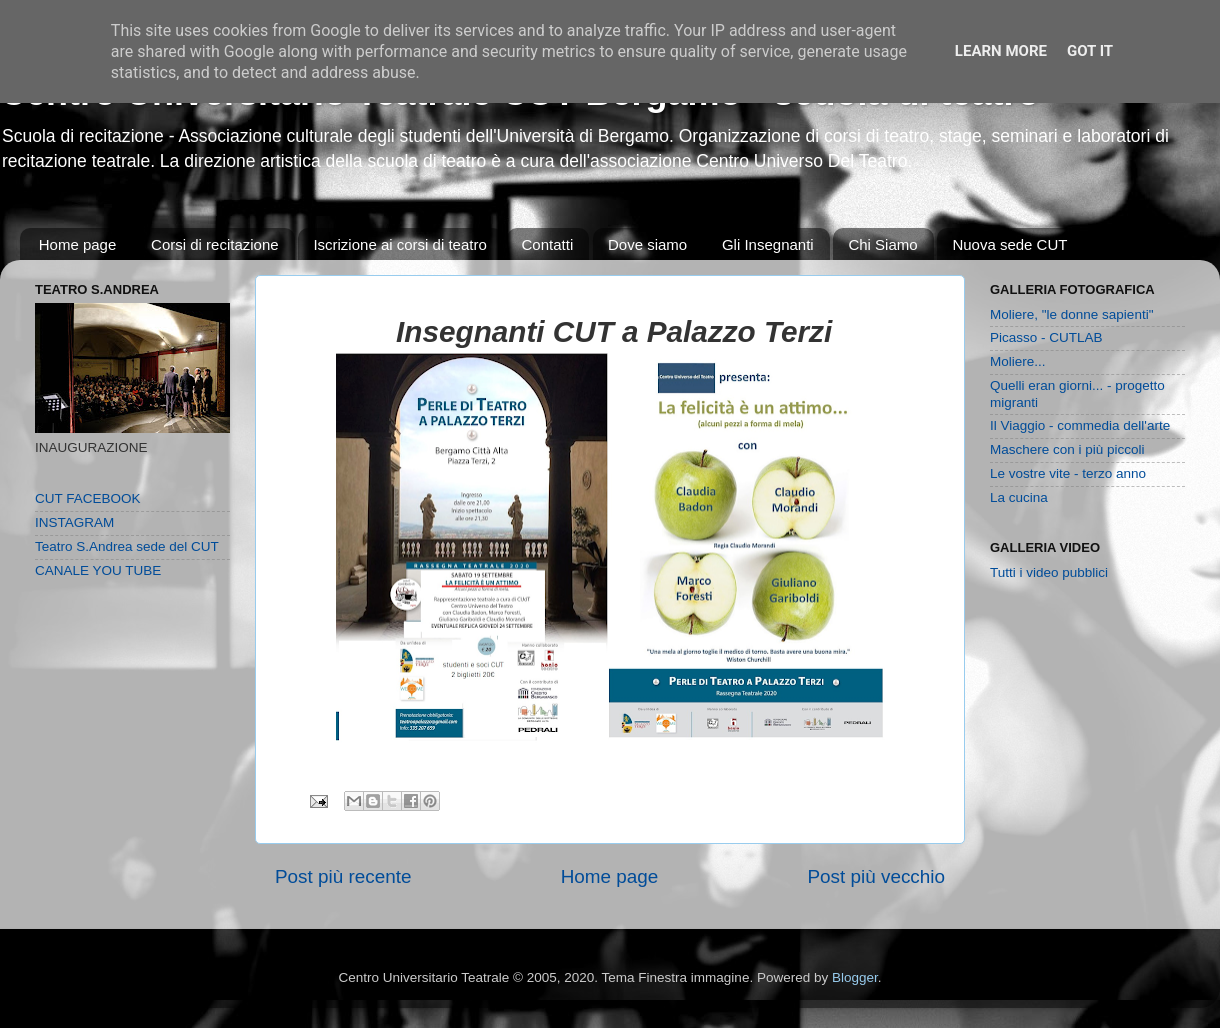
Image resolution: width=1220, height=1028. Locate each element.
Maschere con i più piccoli (1067, 449)
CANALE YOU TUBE (98, 570)
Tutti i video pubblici (1049, 572)
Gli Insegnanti (768, 244)
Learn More (1001, 51)
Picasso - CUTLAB (1046, 337)
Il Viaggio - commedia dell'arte (1080, 425)
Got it (1090, 51)
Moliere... (1018, 361)
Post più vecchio (876, 876)
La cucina (1019, 497)
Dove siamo (647, 244)
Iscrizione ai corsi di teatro (399, 244)
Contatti (548, 244)
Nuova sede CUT (1009, 244)
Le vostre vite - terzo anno (1068, 473)
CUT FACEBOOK (88, 498)
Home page (78, 244)
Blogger (855, 977)
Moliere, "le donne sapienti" (1071, 314)
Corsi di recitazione (215, 244)
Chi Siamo (882, 244)
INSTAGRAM (74, 522)
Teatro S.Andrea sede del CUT (127, 546)
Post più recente (343, 876)
